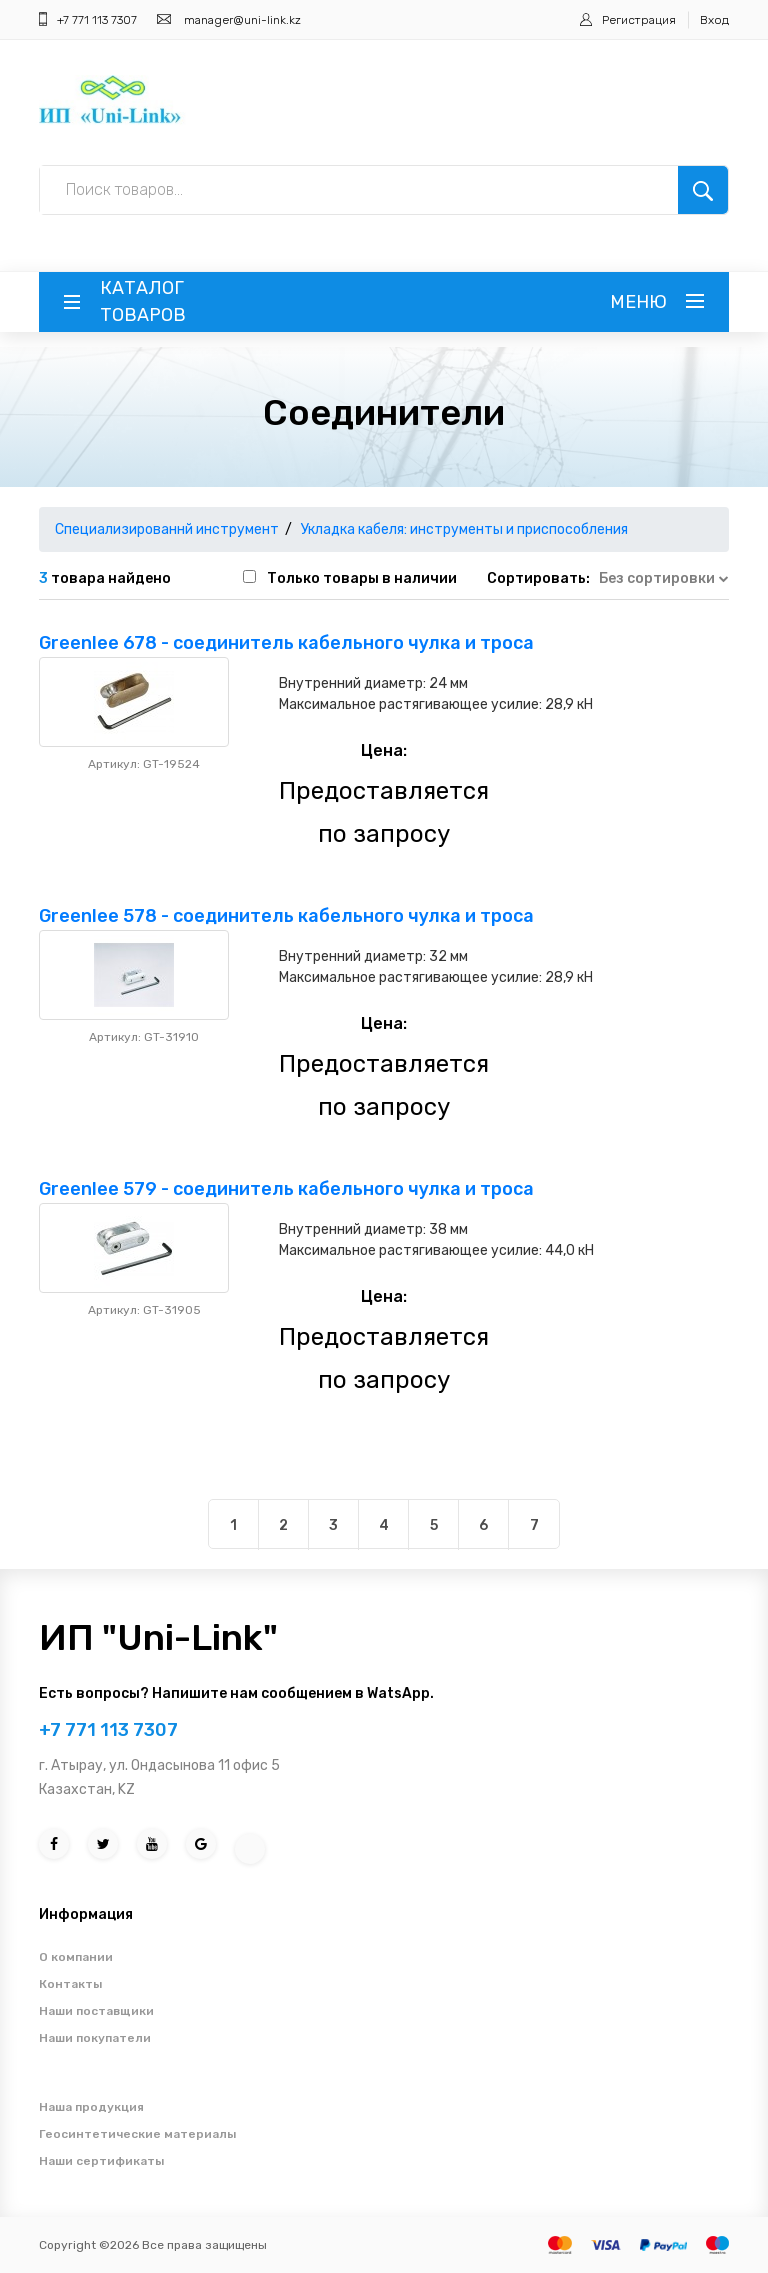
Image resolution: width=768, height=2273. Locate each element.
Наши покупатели (95, 2038)
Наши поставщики (96, 2011)
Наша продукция (91, 2107)
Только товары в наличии (362, 578)
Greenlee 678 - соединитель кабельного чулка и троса (286, 643)
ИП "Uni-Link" (158, 1637)
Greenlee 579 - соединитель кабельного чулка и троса (286, 1189)
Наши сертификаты (101, 2161)
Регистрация (639, 20)
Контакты (70, 1984)
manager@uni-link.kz (242, 20)
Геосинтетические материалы (137, 2134)
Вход (714, 20)
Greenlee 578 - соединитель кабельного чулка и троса (286, 916)
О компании (76, 1957)
